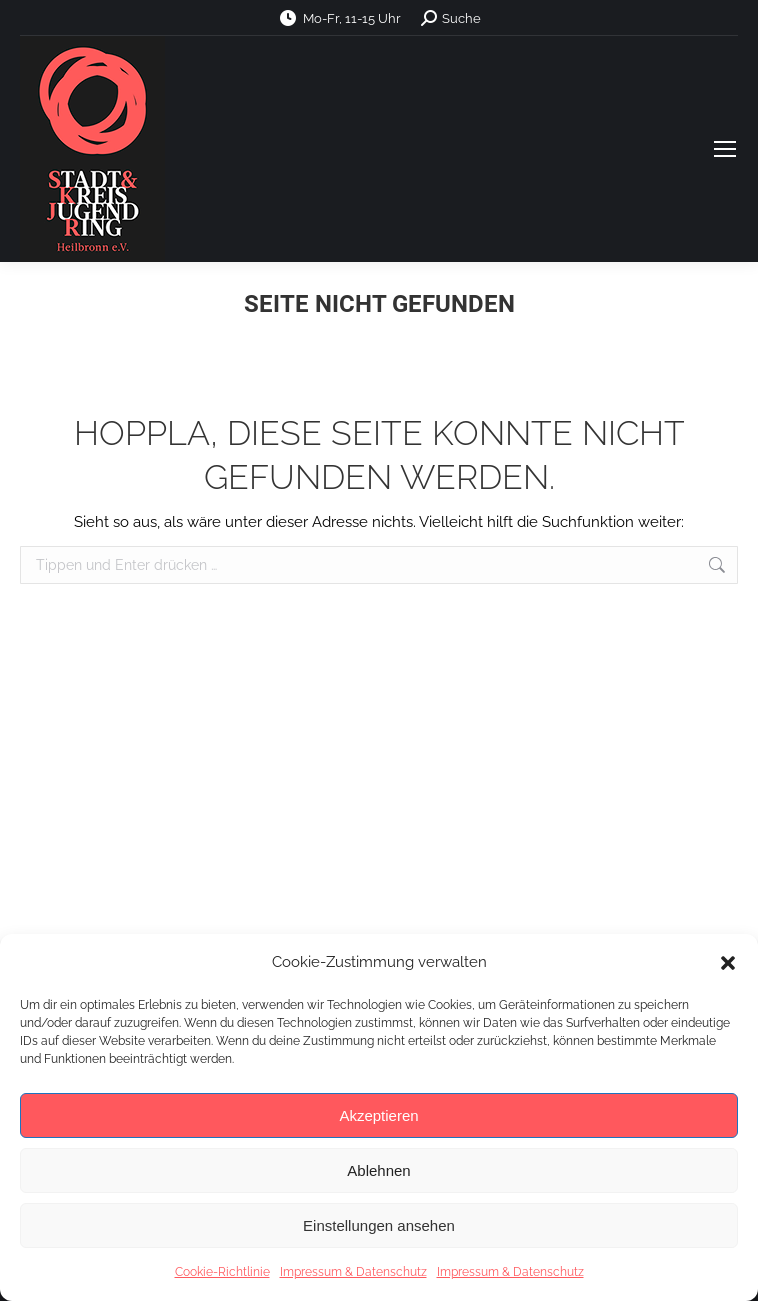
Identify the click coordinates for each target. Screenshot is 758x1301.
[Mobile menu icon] (725, 149)
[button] (728, 963)
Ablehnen (378, 1170)
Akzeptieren (378, 1115)
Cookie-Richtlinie (222, 1272)
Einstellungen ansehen (379, 1225)
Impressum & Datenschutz (353, 1272)
